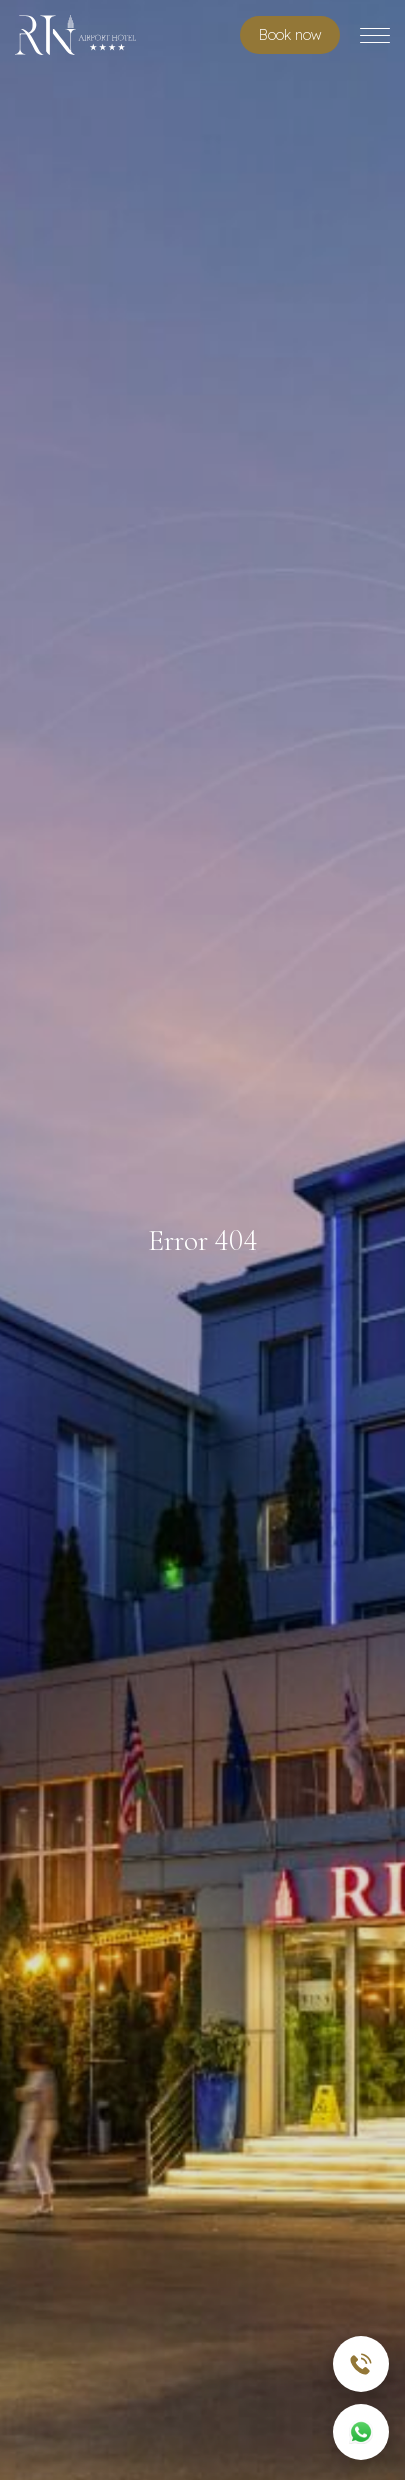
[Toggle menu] (375, 35)
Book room (290, 35)
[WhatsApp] (361, 2432)
